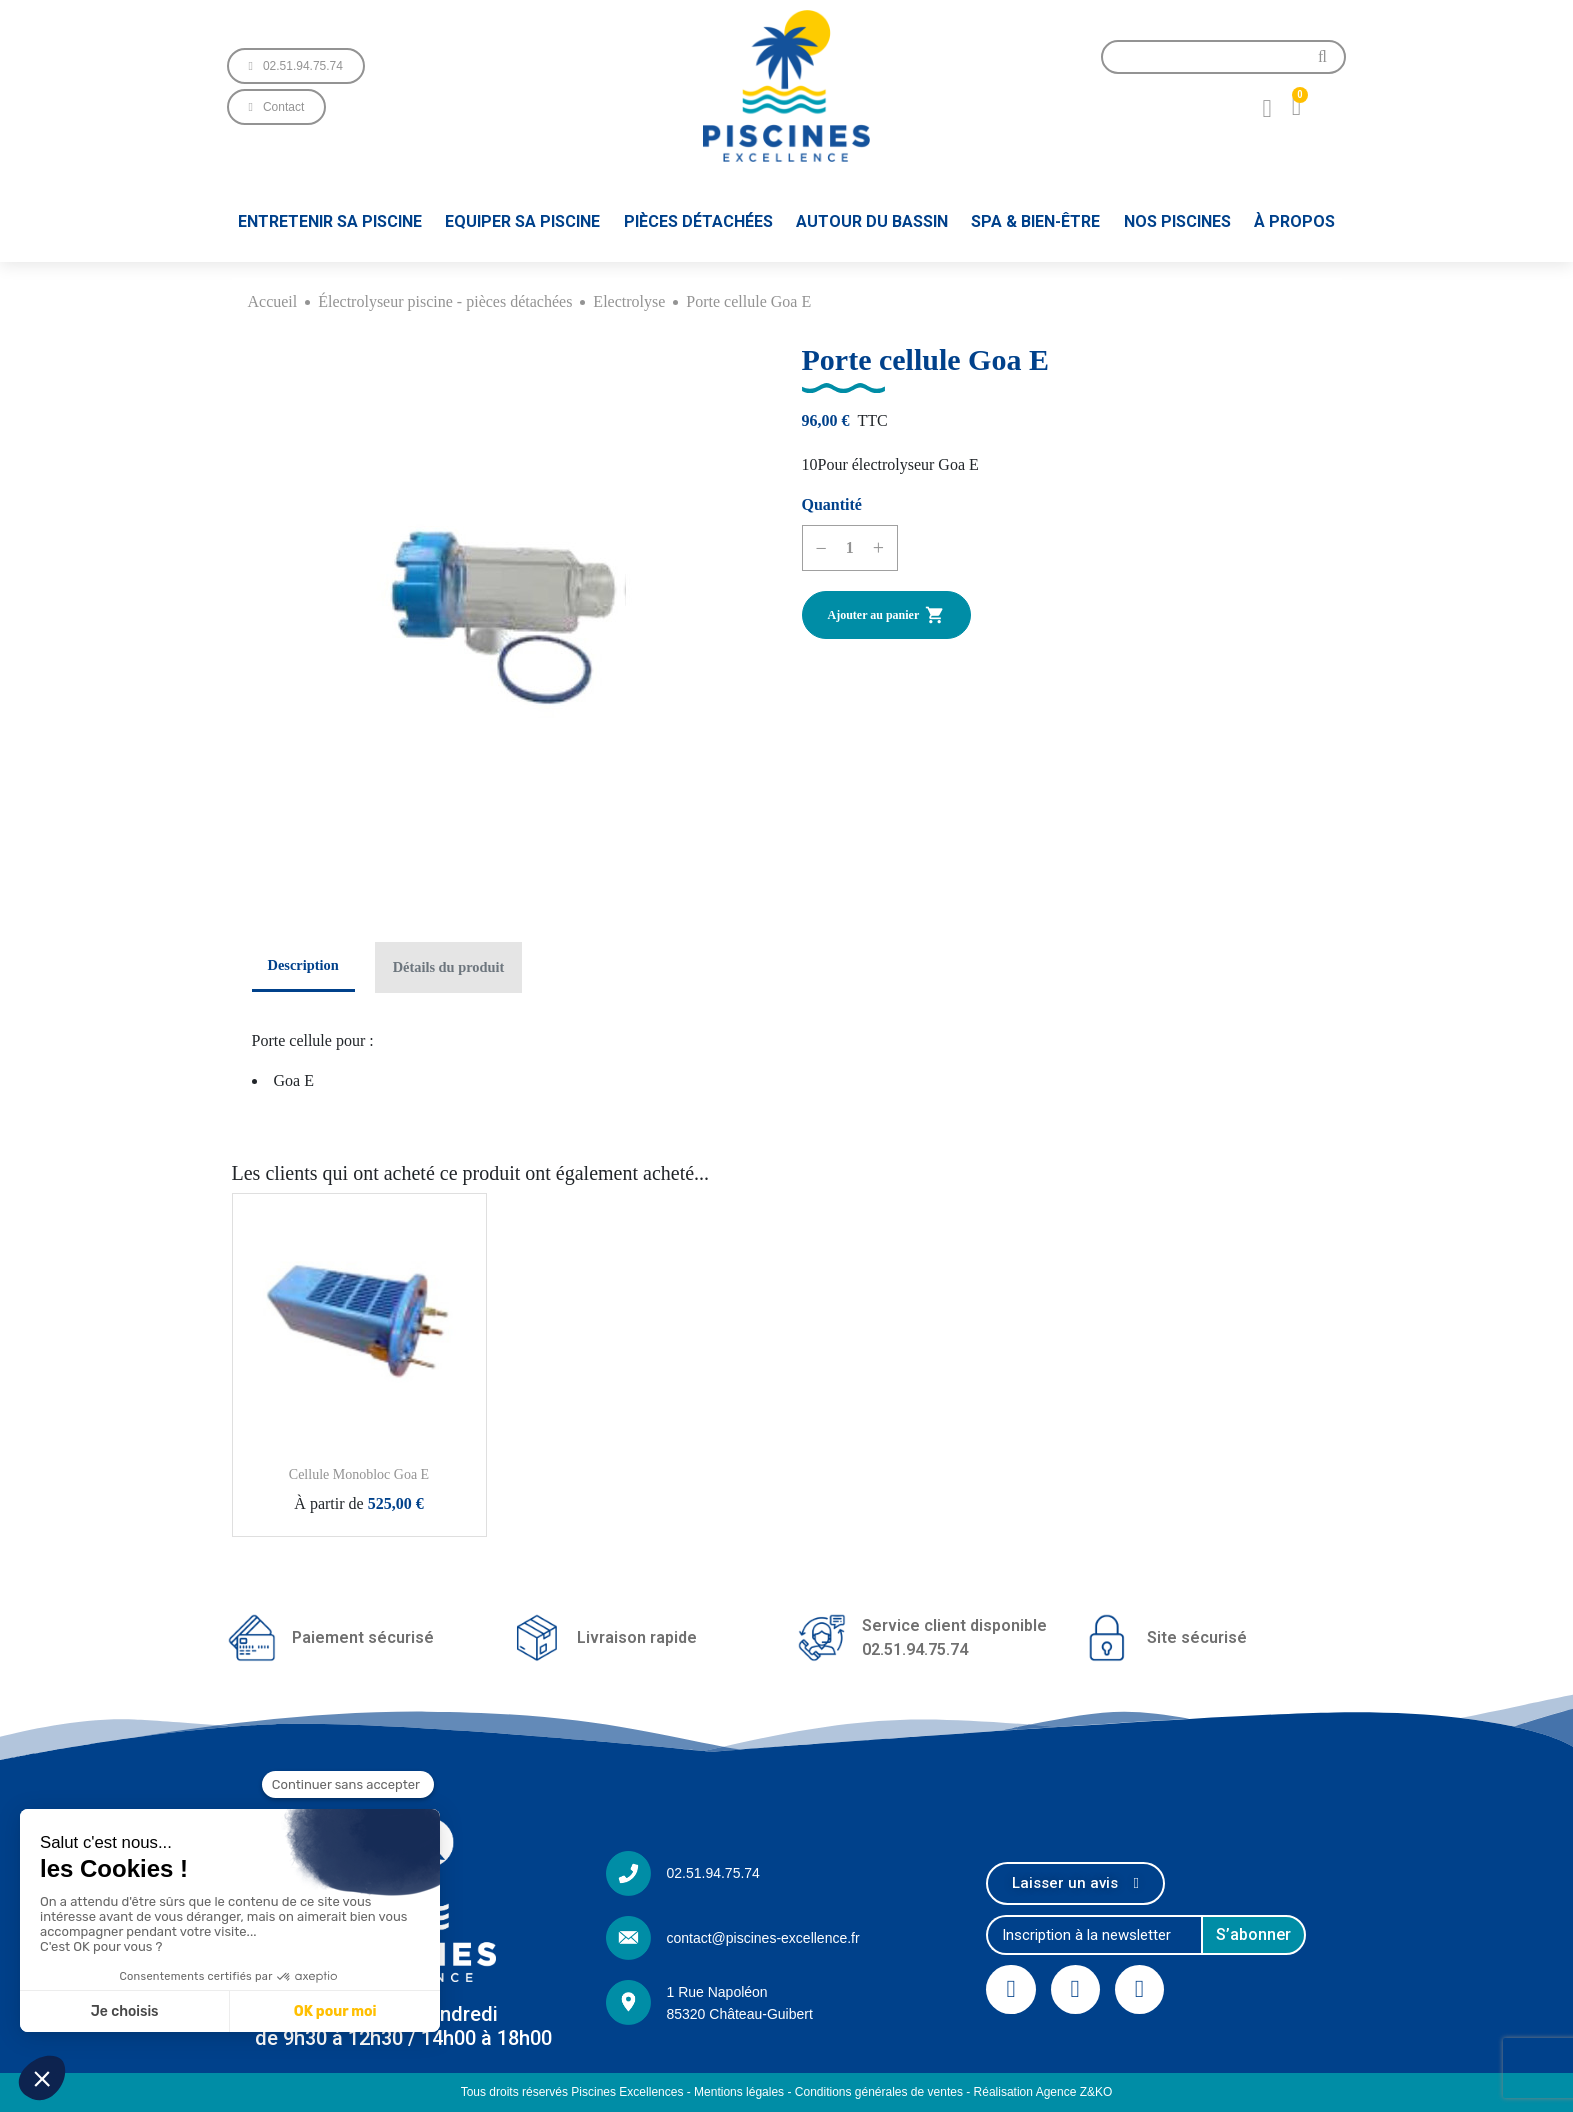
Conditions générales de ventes (879, 2092)
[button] (296, 66)
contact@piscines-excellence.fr (762, 1938)
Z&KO (1096, 2092)
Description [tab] (303, 965)
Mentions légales (739, 2092)
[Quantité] (850, 548)
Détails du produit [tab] (449, 967)
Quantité (832, 504)
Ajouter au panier (887, 615)
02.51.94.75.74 (712, 1873)
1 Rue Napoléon (716, 1992)
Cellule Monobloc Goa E (359, 1474)
